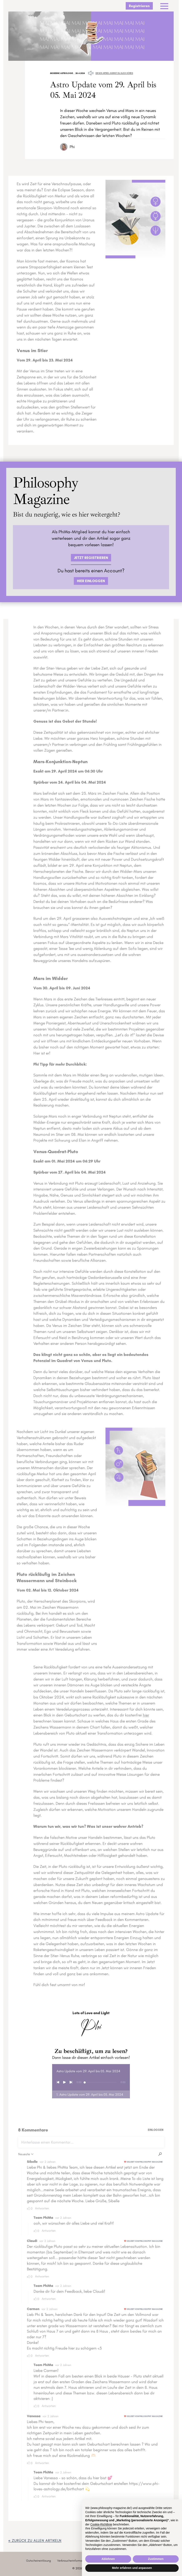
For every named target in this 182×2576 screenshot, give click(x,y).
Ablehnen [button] (108, 2559)
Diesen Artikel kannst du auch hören (114, 73)
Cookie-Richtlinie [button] (101, 2524)
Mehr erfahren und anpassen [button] (132, 2568)
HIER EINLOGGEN (91, 581)
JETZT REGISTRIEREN (91, 557)
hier (146, 1719)
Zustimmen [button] (156, 2559)
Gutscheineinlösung (38, 2560)
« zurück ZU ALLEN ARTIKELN (35, 2540)
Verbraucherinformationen (73, 2560)
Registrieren (139, 6)
